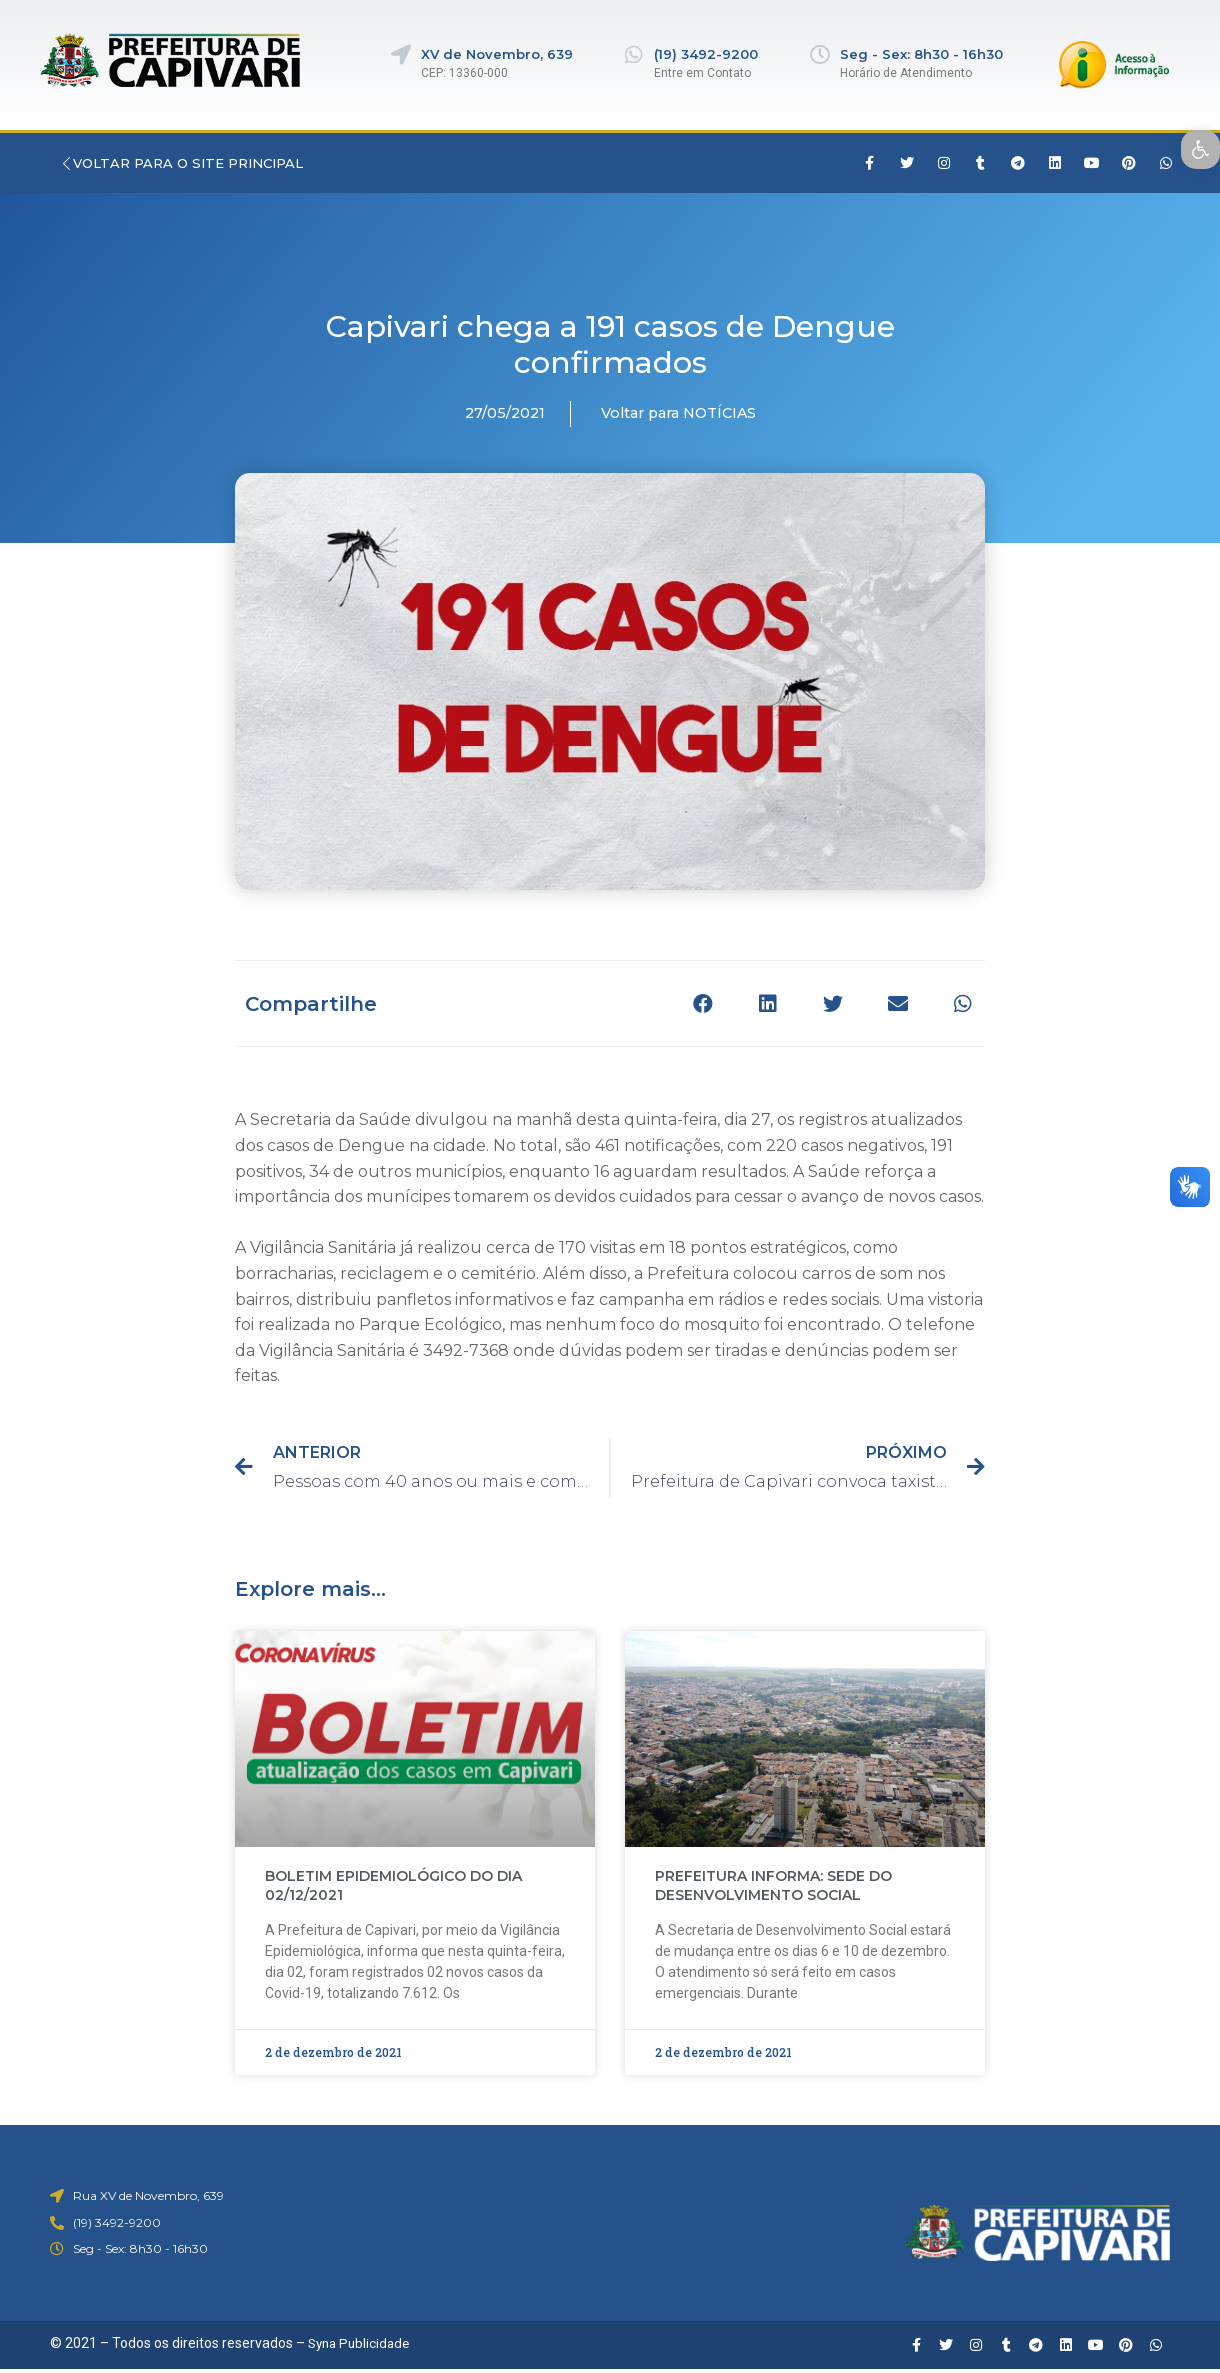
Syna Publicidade (362, 2343)
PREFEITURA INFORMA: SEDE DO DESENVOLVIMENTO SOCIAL (773, 1886)
